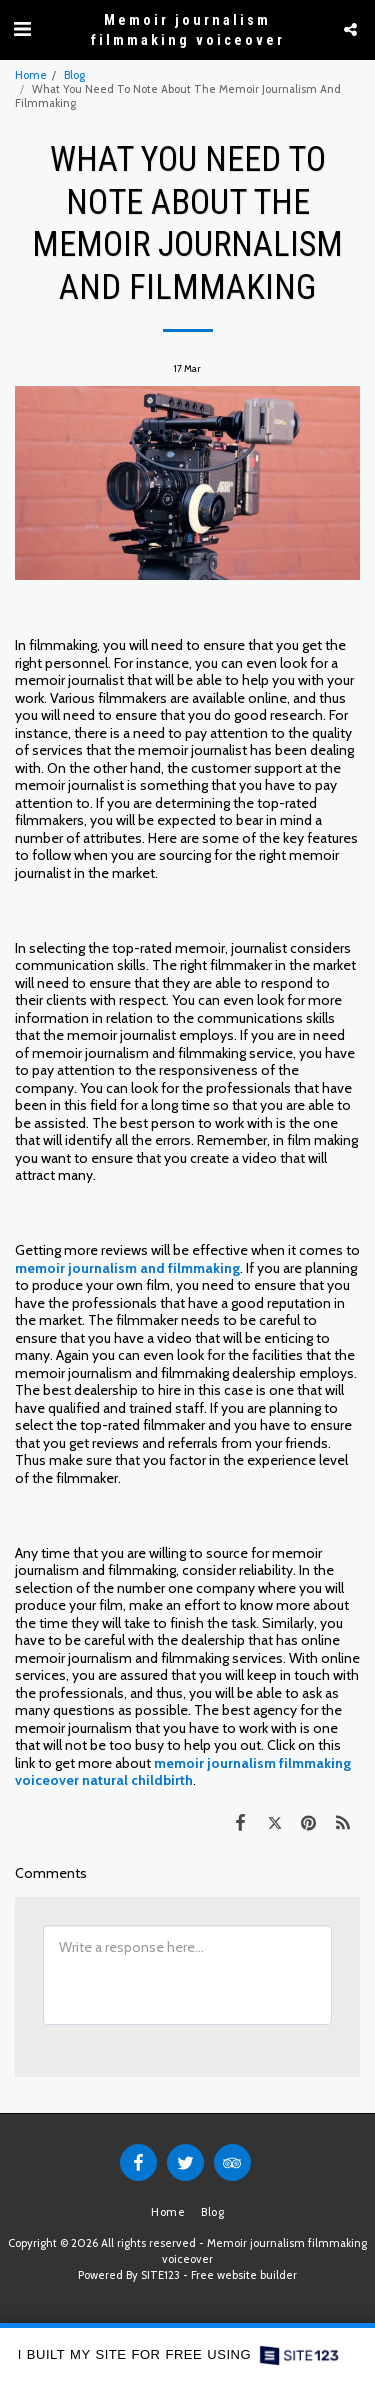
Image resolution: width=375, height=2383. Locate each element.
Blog (74, 75)
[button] (22, 29)
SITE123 (160, 2275)
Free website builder (244, 2275)
